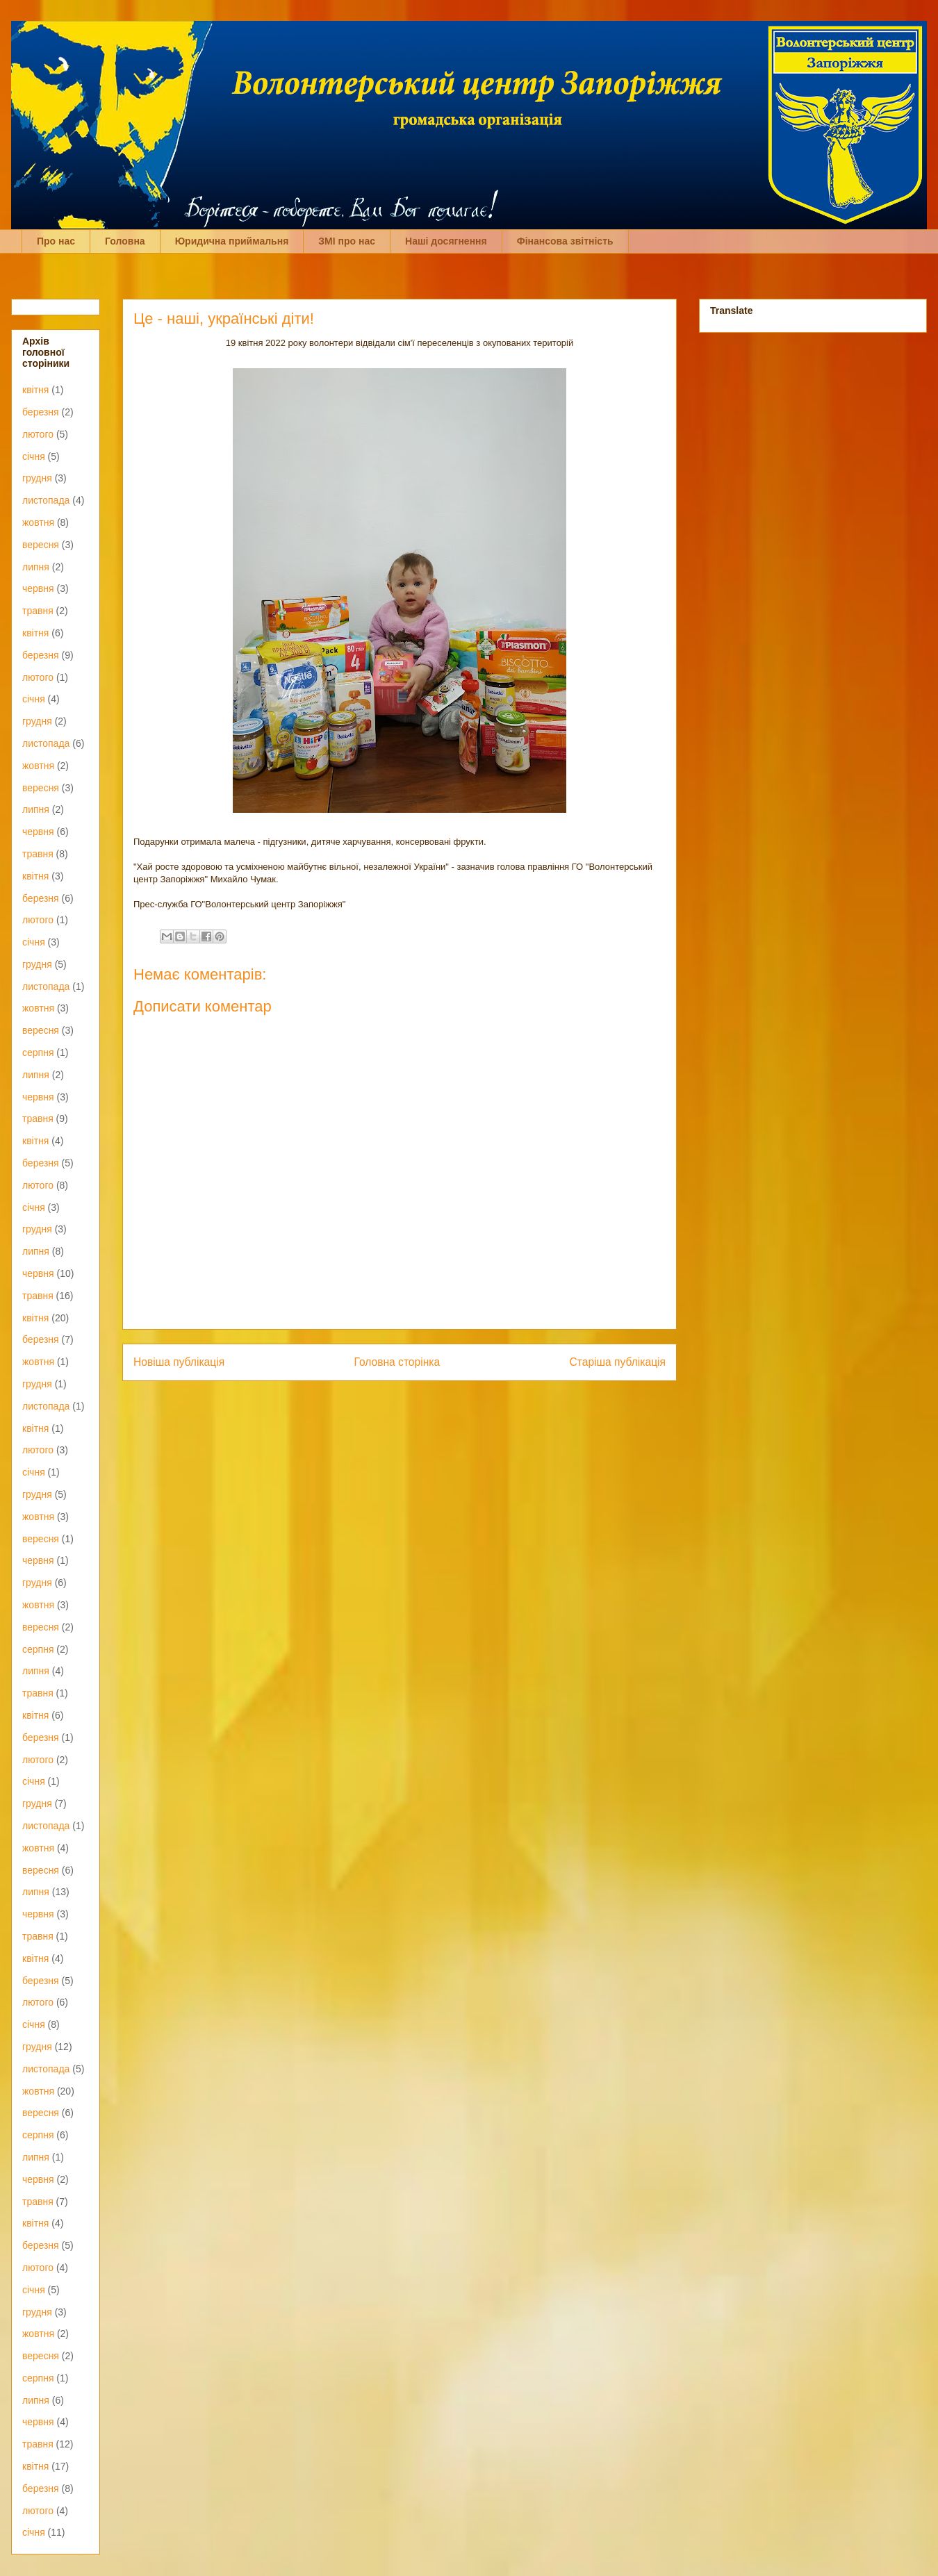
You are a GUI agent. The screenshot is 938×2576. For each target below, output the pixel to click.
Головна (125, 241)
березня (40, 412)
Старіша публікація (618, 1362)
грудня (37, 478)
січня (33, 456)
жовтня (38, 522)
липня (35, 566)
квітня (35, 389)
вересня (40, 544)
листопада (45, 500)
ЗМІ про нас (346, 241)
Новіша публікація (178, 1362)
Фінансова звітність (565, 241)
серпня (38, 1052)
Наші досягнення (446, 241)
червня (38, 588)
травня (38, 610)
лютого (38, 434)
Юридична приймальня (232, 241)
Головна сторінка (397, 1362)
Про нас (56, 241)
